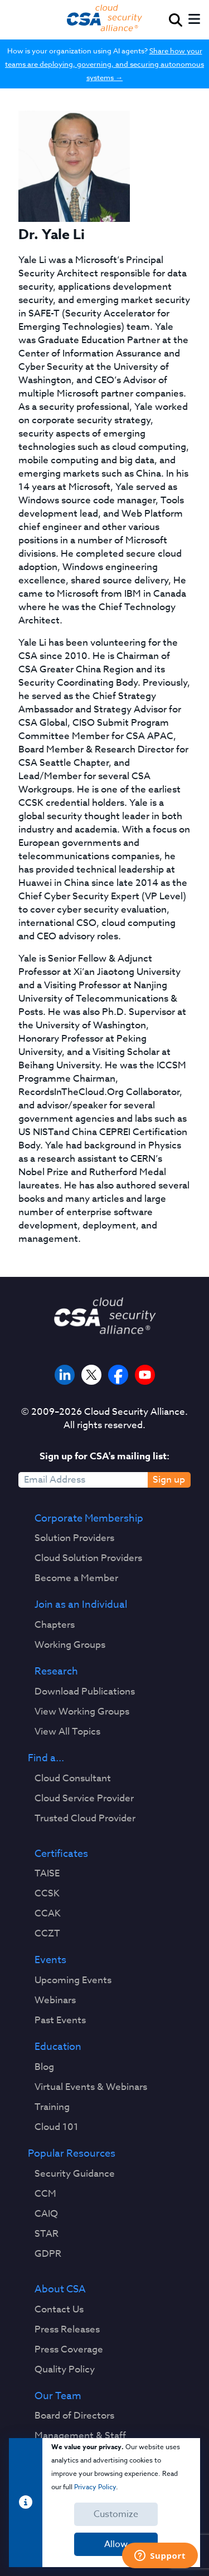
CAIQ (46, 2214)
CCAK (48, 1913)
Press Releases (67, 2329)
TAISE (47, 1873)
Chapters (55, 1625)
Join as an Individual (81, 1605)
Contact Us (59, 2309)
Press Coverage (69, 2349)
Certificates (61, 1854)
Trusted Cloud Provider (85, 1818)
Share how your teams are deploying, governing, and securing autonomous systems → (104, 64)
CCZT (47, 1933)
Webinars (55, 2000)
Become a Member (76, 1578)
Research (56, 1671)
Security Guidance (75, 2174)
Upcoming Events (73, 1980)
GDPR (48, 2254)
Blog (44, 2067)
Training (52, 2107)
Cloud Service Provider (84, 1798)
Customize (116, 2514)
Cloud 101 (57, 2127)
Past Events (60, 2020)
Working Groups (70, 1645)
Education (58, 2047)
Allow (116, 2544)
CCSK (47, 1893)
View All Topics (67, 1731)
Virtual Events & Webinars (91, 2087)
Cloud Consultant (73, 1778)
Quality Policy (65, 2369)
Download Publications (85, 1691)
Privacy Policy (95, 2486)
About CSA (60, 2289)
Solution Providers (74, 1538)
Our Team (58, 2396)
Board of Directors (74, 2416)
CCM (45, 2194)
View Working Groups (82, 1711)
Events (50, 1960)
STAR (47, 2234)
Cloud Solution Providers (88, 1558)
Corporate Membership (89, 1518)
